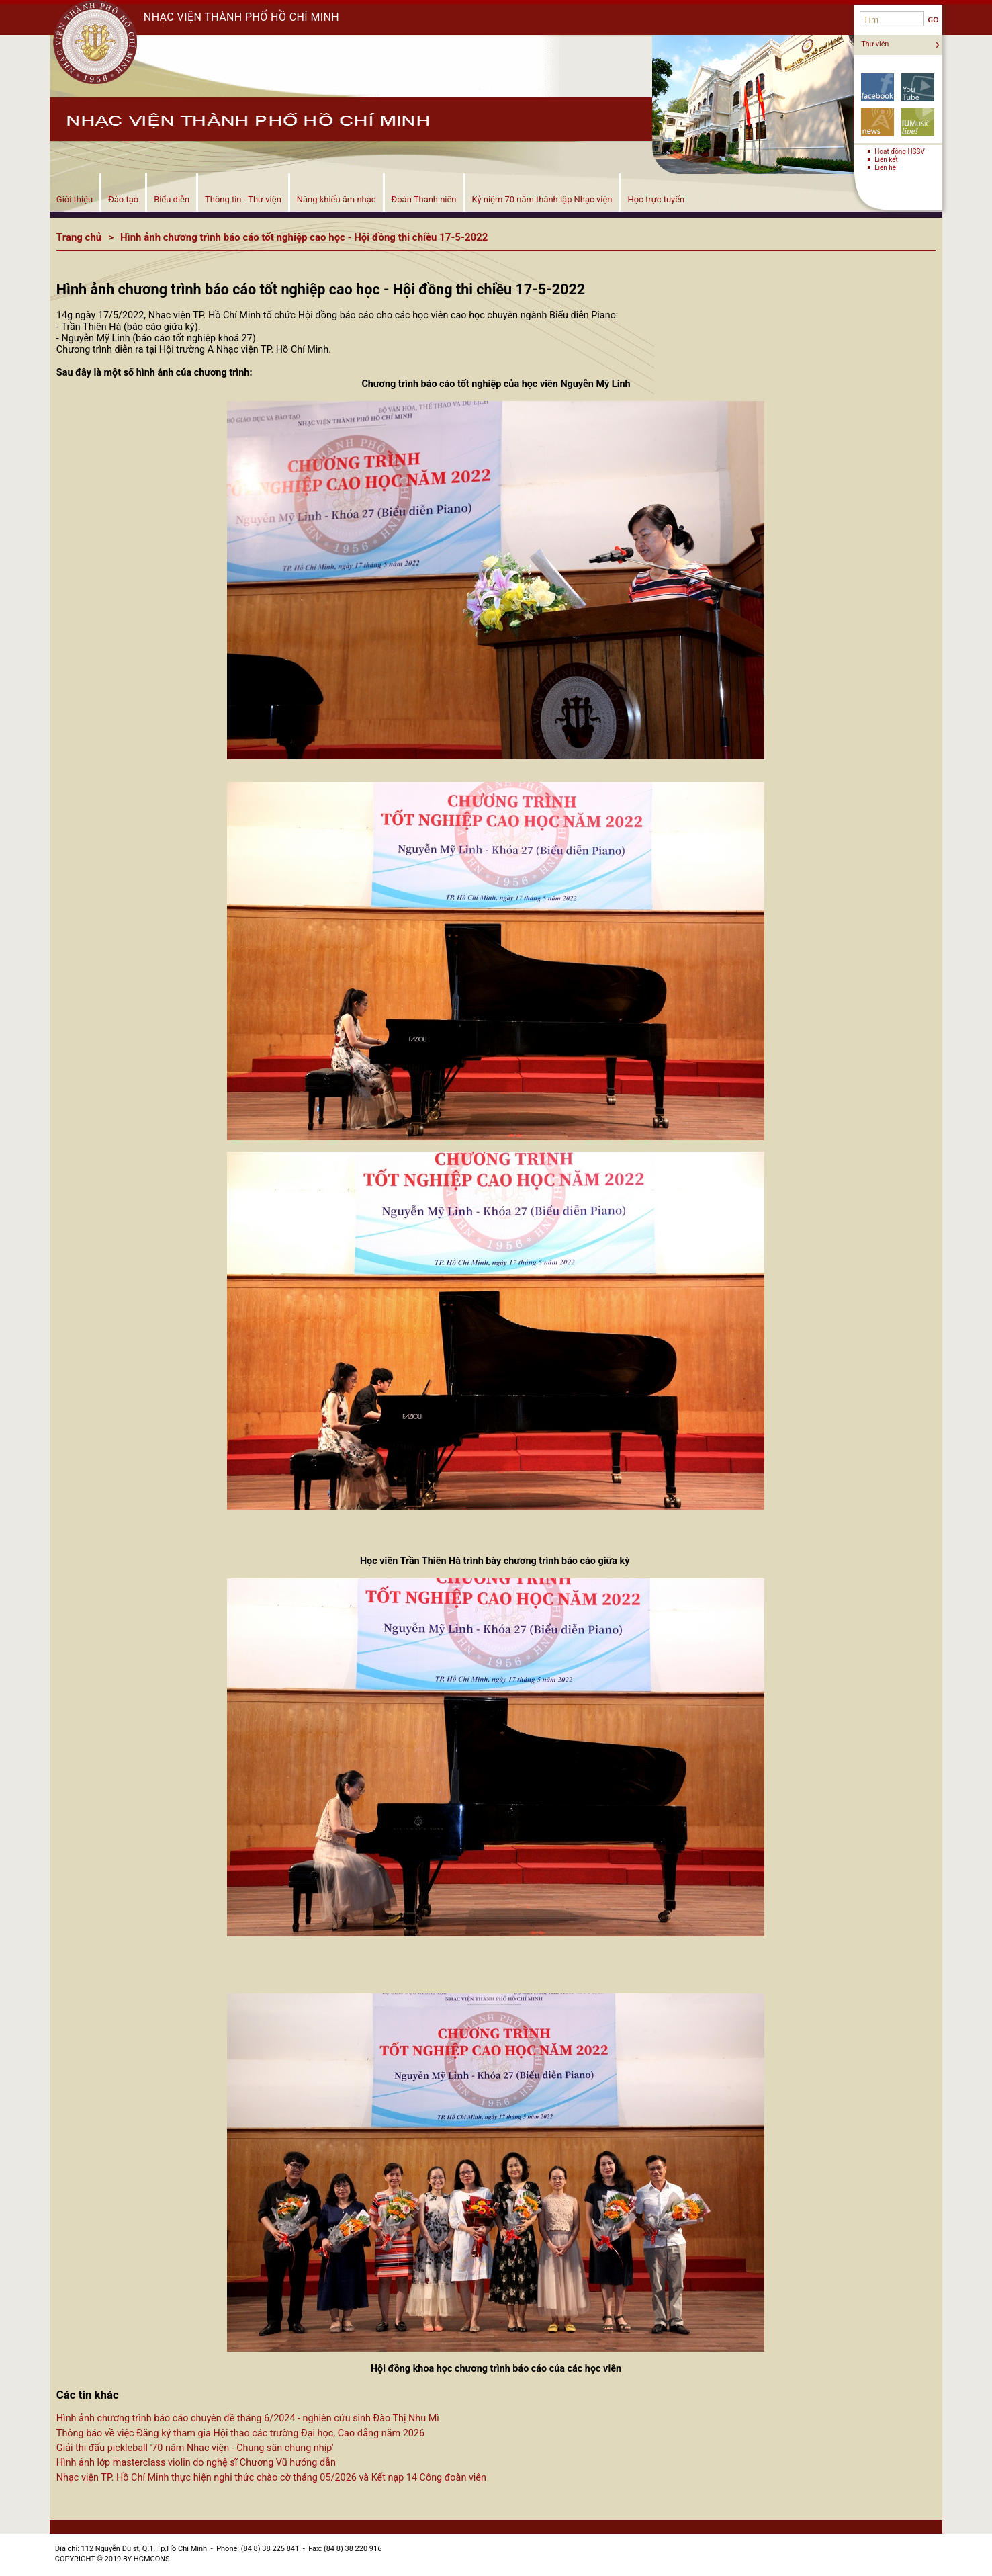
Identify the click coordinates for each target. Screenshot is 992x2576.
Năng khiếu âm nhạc (336, 199)
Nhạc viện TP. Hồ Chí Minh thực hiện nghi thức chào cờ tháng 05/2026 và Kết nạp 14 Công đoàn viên (271, 2477)
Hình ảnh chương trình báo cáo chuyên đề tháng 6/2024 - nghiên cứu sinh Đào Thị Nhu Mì (247, 2418)
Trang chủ (78, 237)
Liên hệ (885, 167)
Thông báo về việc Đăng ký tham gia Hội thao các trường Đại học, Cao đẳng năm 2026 (240, 2433)
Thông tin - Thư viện (243, 199)
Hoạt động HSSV (899, 151)
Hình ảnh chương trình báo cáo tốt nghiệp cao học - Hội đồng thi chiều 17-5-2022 (304, 237)
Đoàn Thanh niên (424, 199)
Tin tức (877, 122)
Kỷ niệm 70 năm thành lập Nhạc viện (542, 199)
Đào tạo (123, 199)
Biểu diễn (171, 199)
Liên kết (886, 159)
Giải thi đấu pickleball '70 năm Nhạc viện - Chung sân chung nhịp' (195, 2448)
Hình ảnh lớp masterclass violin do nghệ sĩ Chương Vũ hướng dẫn (196, 2462)
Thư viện (875, 44)
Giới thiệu (74, 199)
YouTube (917, 87)
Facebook (877, 87)
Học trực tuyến (655, 199)
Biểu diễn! (917, 122)
